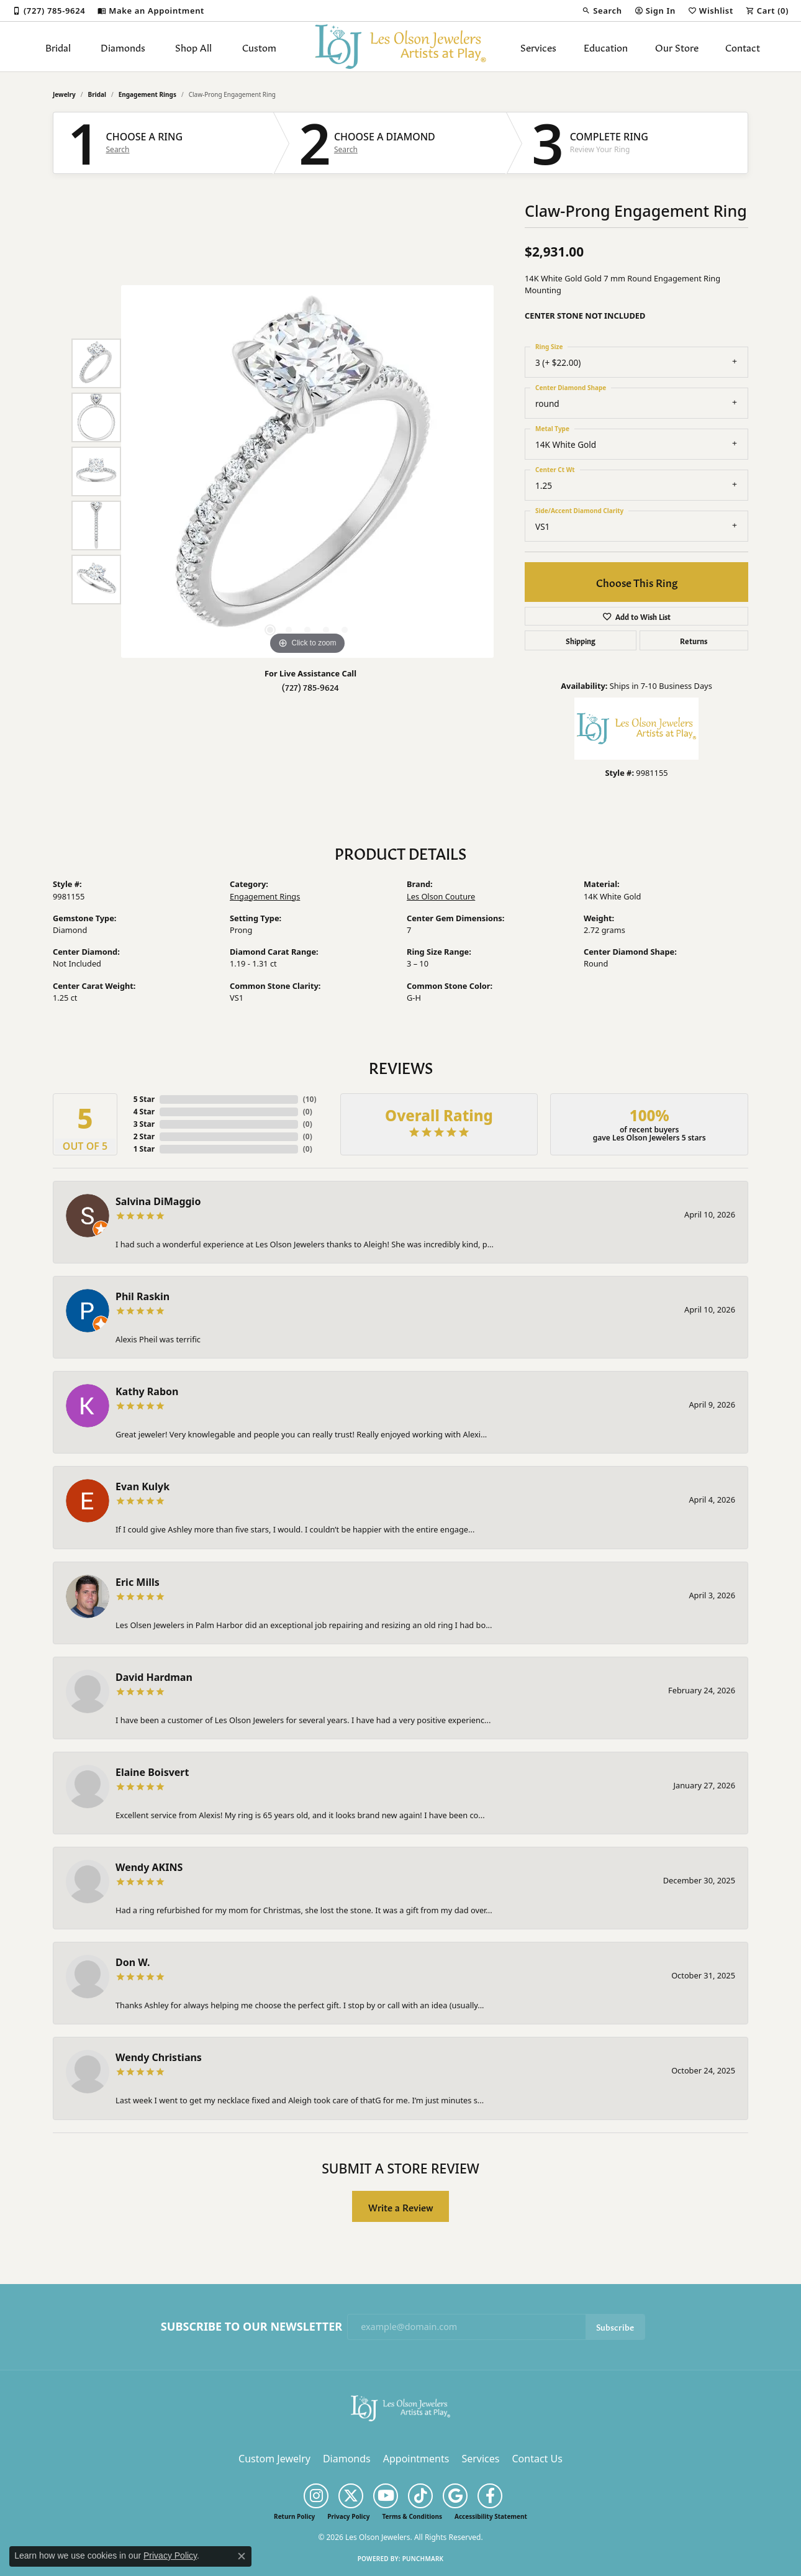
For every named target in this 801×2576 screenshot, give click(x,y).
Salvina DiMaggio (158, 1201)
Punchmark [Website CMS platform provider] (423, 2558)
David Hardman (153, 1677)
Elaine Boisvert (152, 1772)
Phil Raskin (142, 1296)
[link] (48, 10)
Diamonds (123, 46)
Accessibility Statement (491, 2516)
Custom (259, 46)
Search (118, 149)
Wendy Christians (158, 2057)
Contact (742, 46)
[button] (602, 10)
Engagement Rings (147, 94)
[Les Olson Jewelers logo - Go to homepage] (400, 46)
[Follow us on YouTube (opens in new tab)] (385, 2495)
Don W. (132, 1962)
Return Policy (294, 2516)
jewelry (64, 94)
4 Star (144, 1111)
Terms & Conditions (412, 2516)
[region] (307, 471)
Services (538, 46)
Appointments (416, 2458)
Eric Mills (137, 1582)
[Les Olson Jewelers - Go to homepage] (400, 2407)
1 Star (144, 1149)
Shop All (193, 46)
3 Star (144, 1124)
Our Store (677, 46)
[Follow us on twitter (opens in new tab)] (350, 2495)
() (310, 1099)
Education (606, 46)
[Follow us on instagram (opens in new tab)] (316, 2495)
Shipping (580, 640)
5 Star (144, 1099)
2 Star (144, 1136)
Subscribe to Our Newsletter (251, 2327)
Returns (693, 640)
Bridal (58, 46)
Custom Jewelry (274, 2458)
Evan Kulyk (142, 1486)
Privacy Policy (348, 2516)
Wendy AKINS (149, 1867)
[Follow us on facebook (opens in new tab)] (489, 2495)
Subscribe (615, 2327)
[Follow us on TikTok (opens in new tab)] (420, 2495)
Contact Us (537, 2458)
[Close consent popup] (241, 2556)
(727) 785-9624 (310, 687)
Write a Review (400, 2206)
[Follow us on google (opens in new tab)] (455, 2495)
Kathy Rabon (146, 1391)
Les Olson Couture (441, 896)
